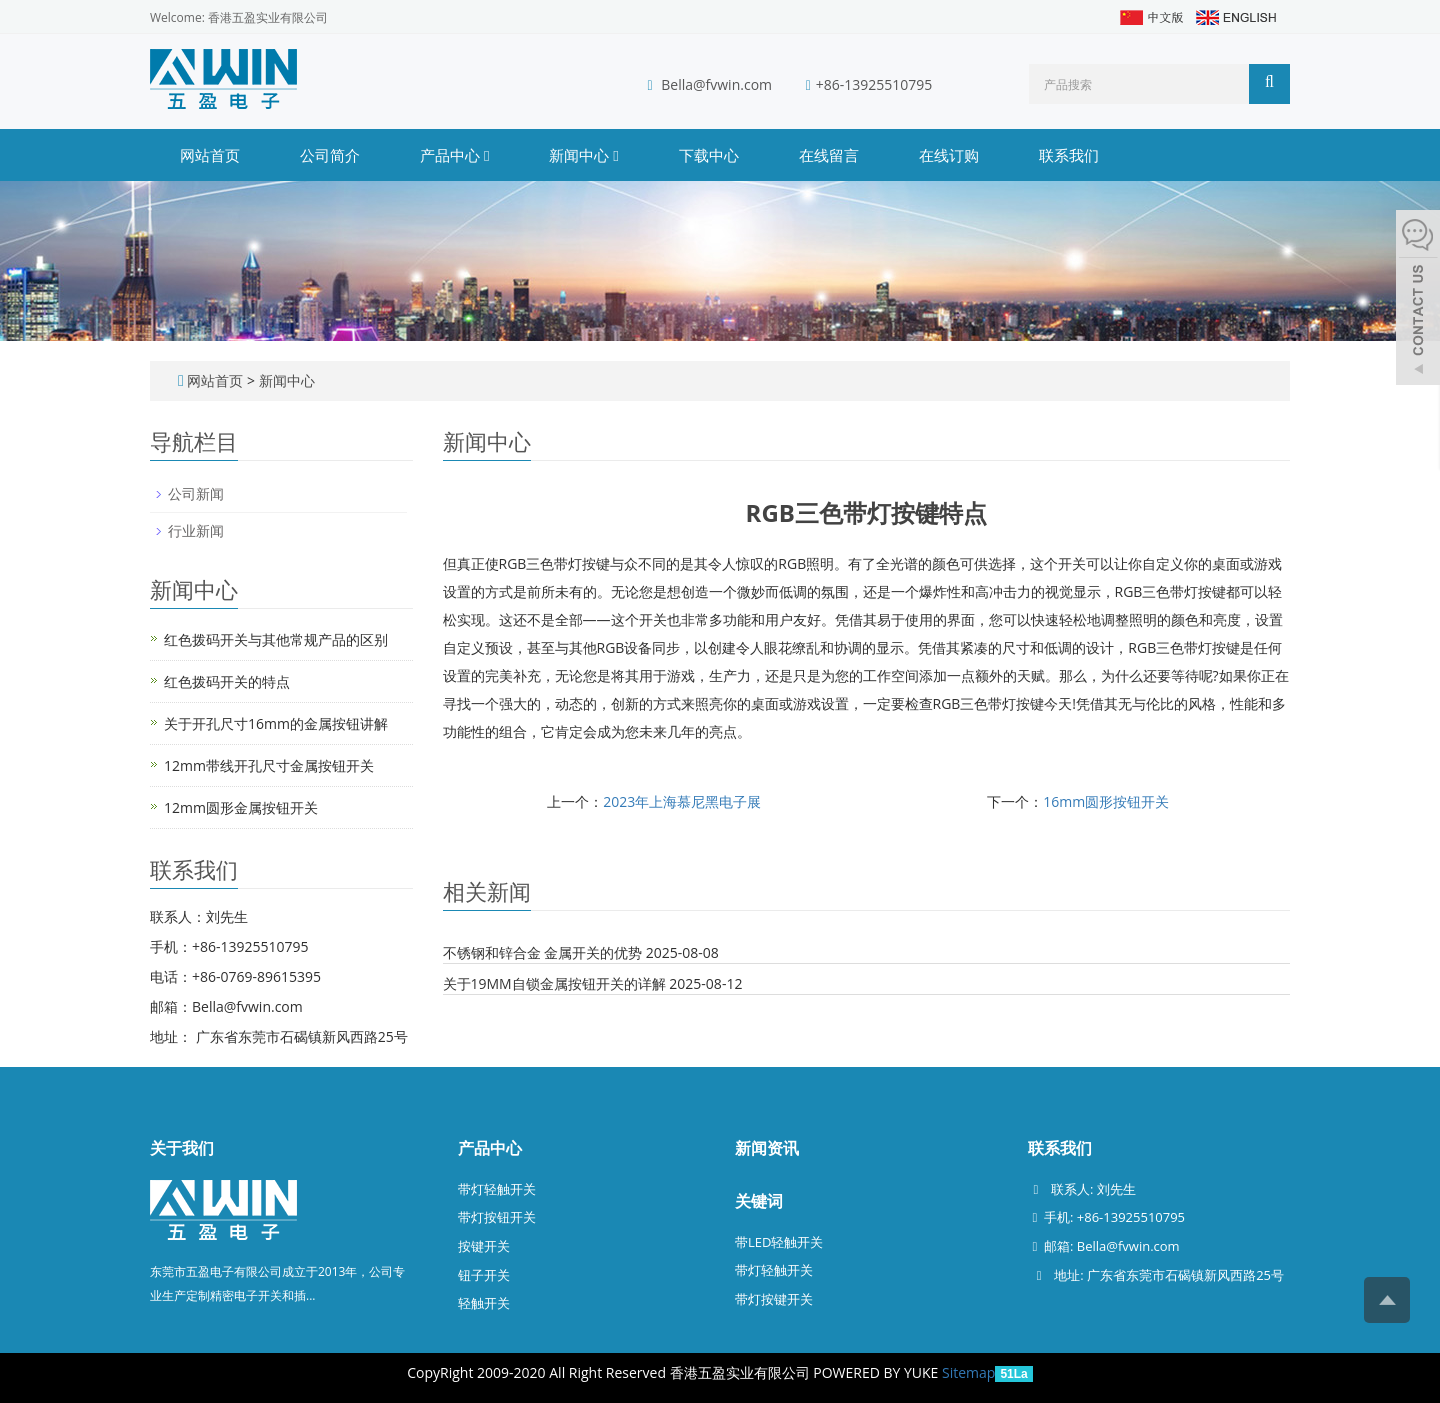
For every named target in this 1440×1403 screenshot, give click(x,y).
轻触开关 (484, 1303)
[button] (486, 155)
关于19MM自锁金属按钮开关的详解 (554, 983)
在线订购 (949, 155)
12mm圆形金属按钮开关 (241, 807)
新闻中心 (583, 155)
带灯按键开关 (774, 1299)
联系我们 (1069, 155)
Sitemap (968, 1372)
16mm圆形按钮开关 (1106, 801)
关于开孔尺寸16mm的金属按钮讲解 (276, 723)
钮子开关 (484, 1275)
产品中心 (454, 155)
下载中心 (709, 155)
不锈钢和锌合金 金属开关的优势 (543, 952)
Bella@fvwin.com (716, 84)
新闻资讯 (767, 1148)
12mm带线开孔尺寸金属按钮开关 (269, 765)
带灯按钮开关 (497, 1217)
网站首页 (210, 155)
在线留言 (829, 155)
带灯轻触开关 (497, 1189)
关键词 (759, 1201)
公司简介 (330, 155)
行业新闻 (196, 530)
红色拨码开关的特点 (227, 681)
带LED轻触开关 (779, 1242)
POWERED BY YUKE (877, 1372)
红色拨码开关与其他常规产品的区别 (276, 639)
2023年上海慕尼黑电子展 (682, 801)
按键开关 (484, 1246)
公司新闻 (196, 493)
